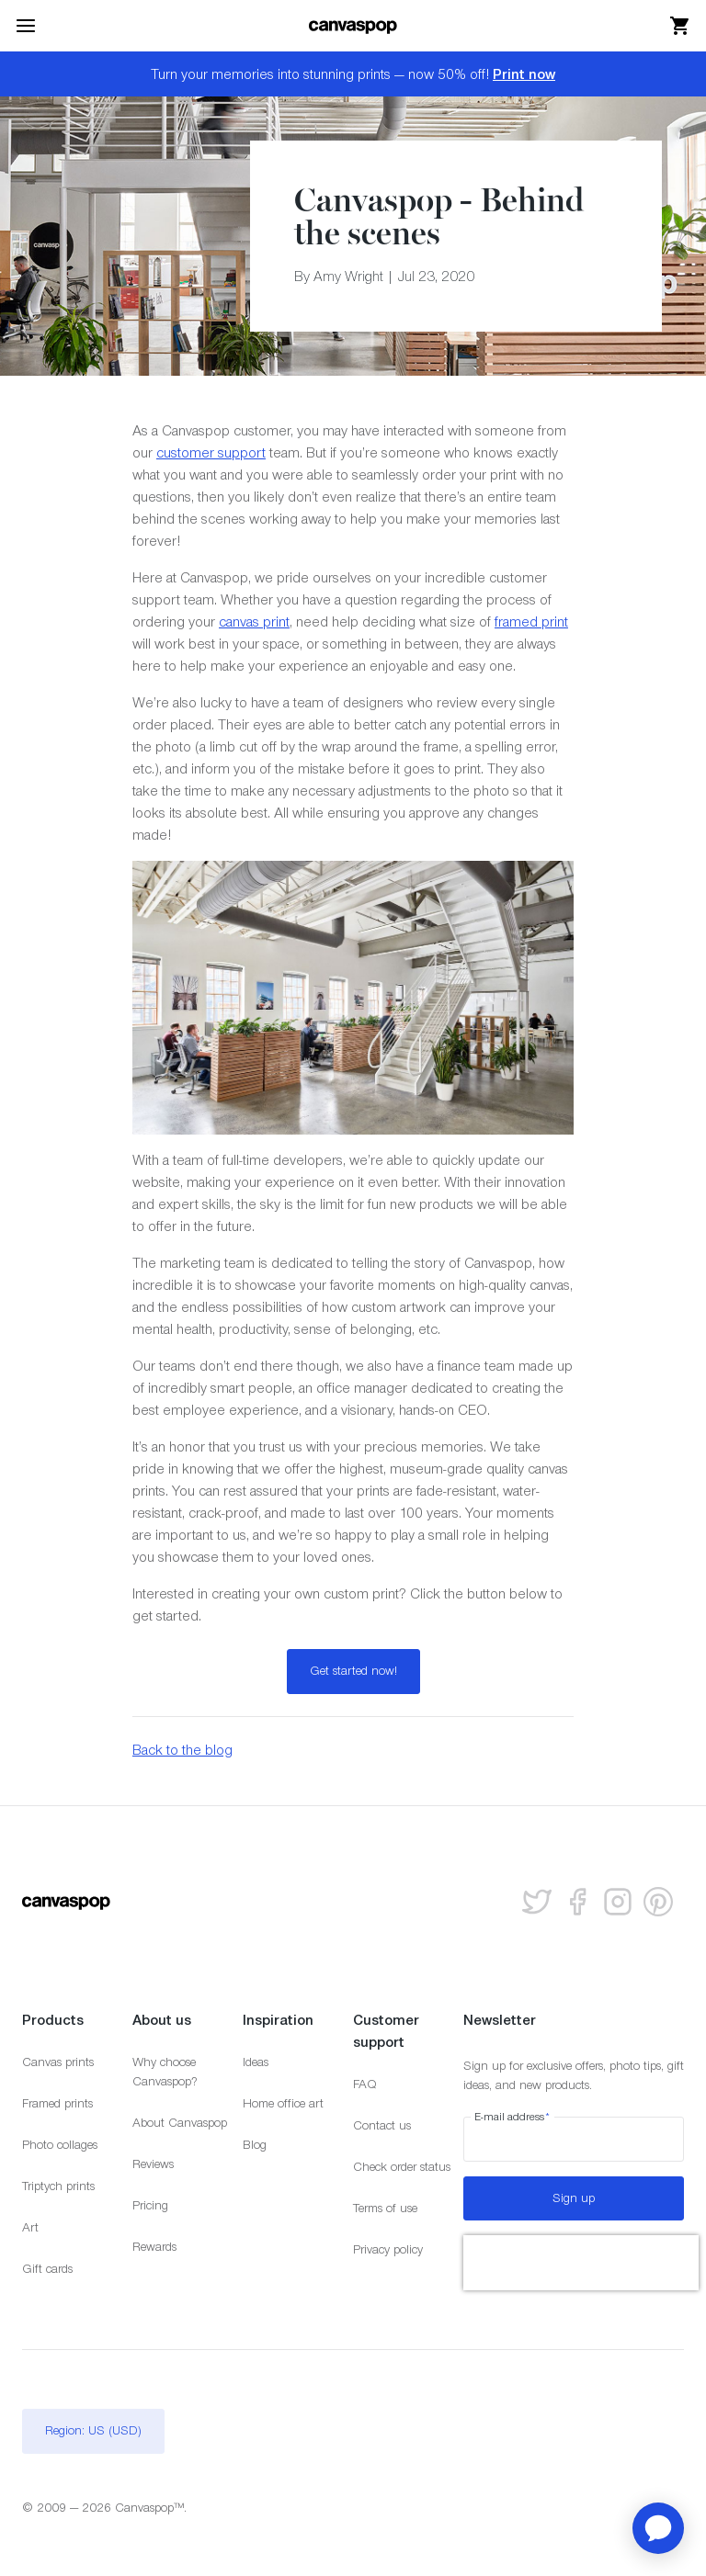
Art (30, 2227)
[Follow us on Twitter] (537, 1901)
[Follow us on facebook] (577, 1901)
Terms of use (385, 2208)
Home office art (283, 2103)
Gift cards (47, 2269)
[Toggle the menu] (25, 25)
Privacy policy (388, 2249)
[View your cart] (680, 25)
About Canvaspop (179, 2123)
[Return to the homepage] (353, 25)
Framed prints (57, 2103)
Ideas (255, 2062)
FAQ (365, 2084)
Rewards (154, 2247)
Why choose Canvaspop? (165, 2071)
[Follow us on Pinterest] (658, 1901)
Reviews (153, 2164)
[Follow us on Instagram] (617, 1901)
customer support (211, 452)
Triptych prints (58, 2186)
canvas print (254, 621)
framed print (531, 621)
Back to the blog (182, 1749)
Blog (255, 2145)
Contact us (382, 2125)
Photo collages (59, 2145)
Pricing (150, 2205)
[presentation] (581, 2262)
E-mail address (512, 2116)
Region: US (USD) (93, 2430)
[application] (658, 2528)
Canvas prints (58, 2062)
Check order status (401, 2167)
